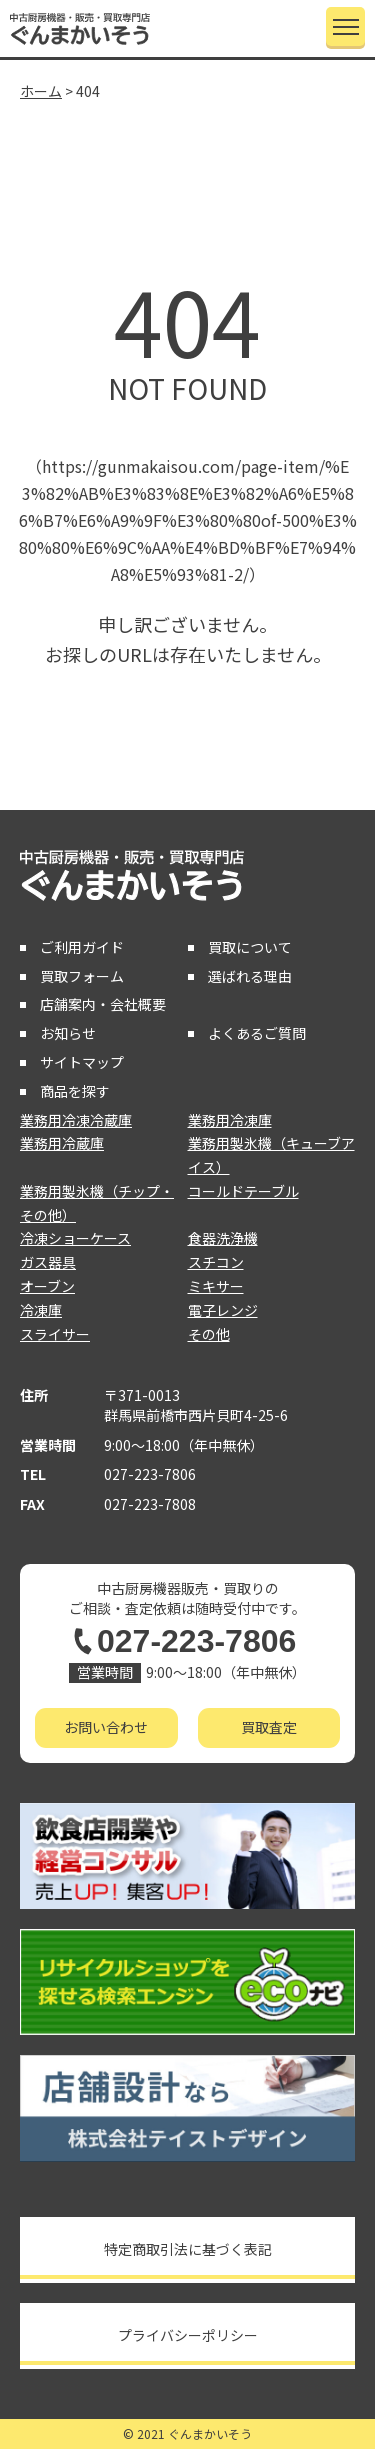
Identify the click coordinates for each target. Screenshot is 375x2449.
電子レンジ (223, 1310)
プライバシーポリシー (188, 2335)
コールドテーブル (243, 1191)
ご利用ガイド (82, 947)
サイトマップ (82, 1062)
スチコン (216, 1262)
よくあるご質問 (257, 1033)
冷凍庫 (41, 1310)
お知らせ (68, 1033)
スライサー (55, 1334)
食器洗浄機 (223, 1238)
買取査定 (269, 1727)
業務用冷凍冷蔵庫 (76, 1120)
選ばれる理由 (250, 976)
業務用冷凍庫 (230, 1120)
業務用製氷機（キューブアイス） (271, 1155)
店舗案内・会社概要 (103, 1004)
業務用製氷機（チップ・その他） (97, 1203)
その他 (209, 1334)
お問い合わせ (106, 1727)
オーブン (47, 1286)
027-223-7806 (150, 1474)
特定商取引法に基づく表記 (188, 2249)
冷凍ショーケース (75, 1238)
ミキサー (216, 1286)
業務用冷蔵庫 (62, 1143)
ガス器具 (48, 1262)
